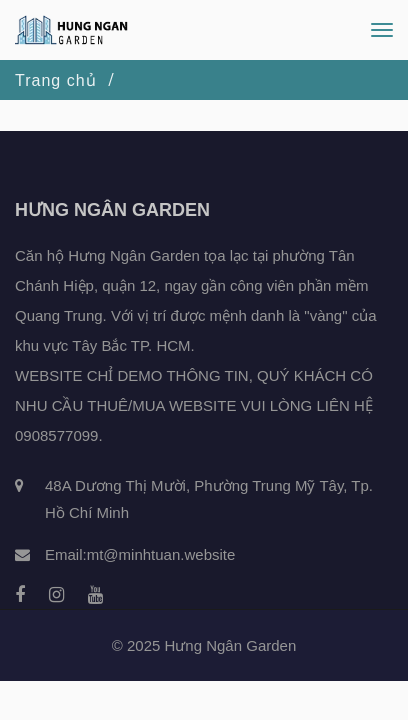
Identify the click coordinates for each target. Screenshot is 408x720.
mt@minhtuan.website (161, 554)
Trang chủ (56, 80)
